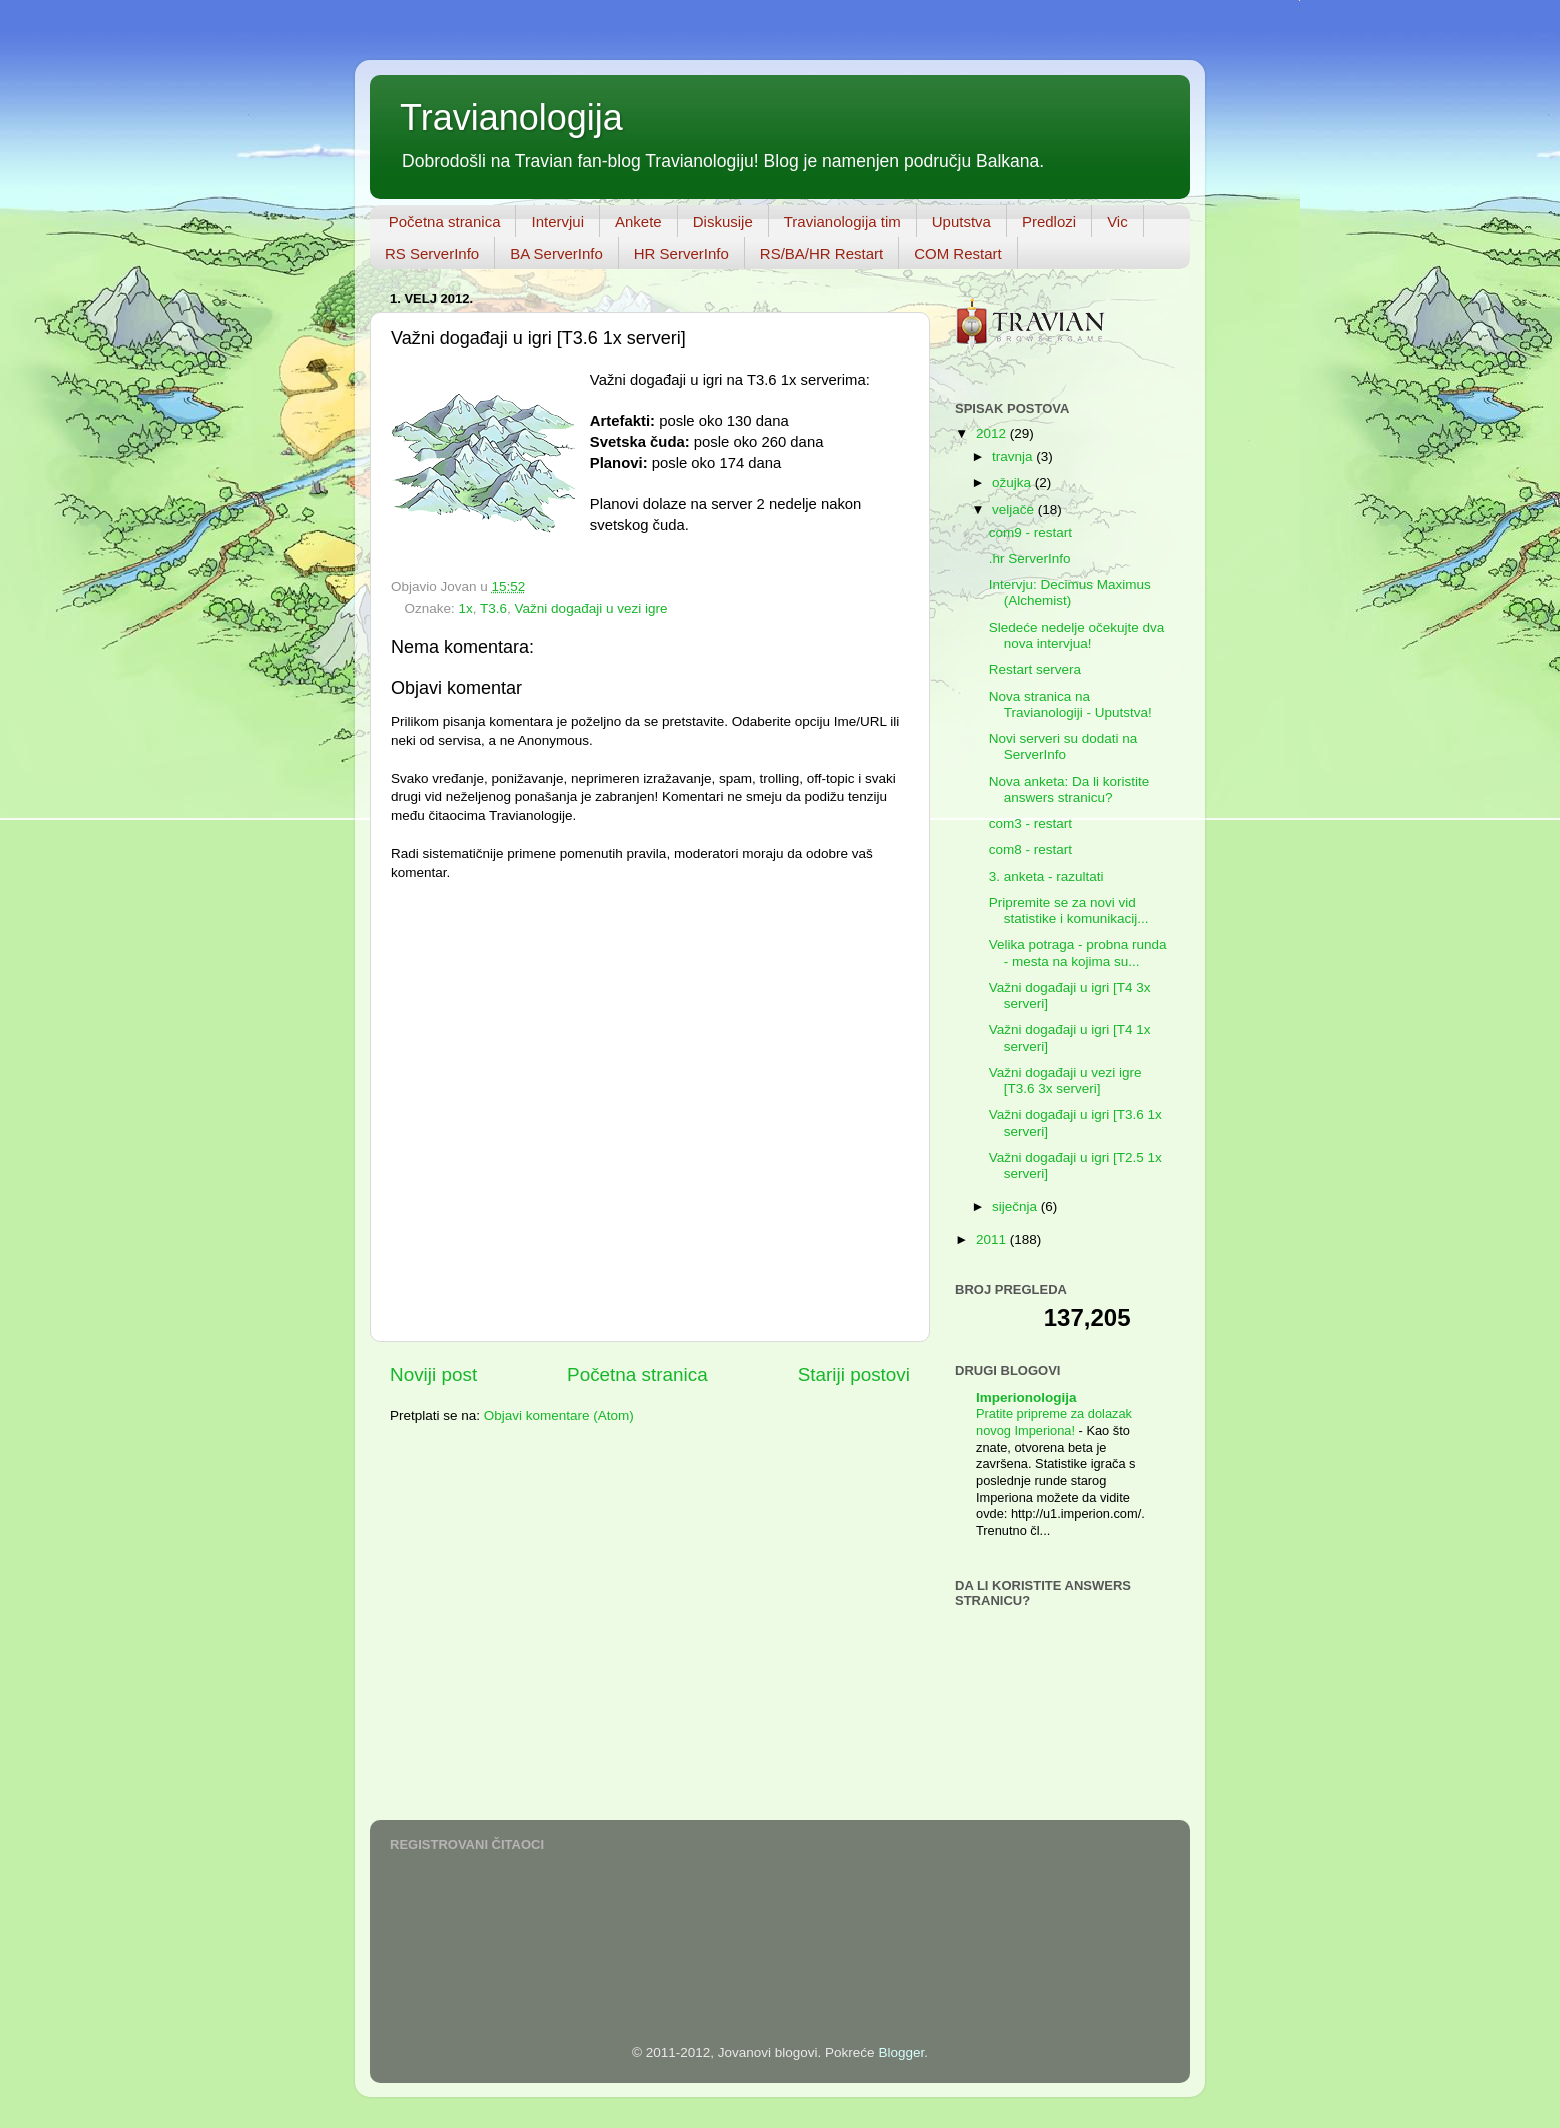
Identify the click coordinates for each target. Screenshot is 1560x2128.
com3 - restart (1030, 823)
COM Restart (958, 253)
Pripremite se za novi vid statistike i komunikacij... (1069, 910)
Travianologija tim (842, 221)
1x (466, 608)
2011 (993, 1239)
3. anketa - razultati (1046, 876)
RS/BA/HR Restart (821, 253)
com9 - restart (1030, 532)
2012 (993, 433)
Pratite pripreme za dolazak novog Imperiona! (1054, 1422)
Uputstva (961, 221)
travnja (1014, 456)
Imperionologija (1026, 1397)
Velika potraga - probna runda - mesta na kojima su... (1078, 952)
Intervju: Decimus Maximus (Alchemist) (1070, 592)
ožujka (1013, 482)
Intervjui (557, 221)
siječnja (1016, 1206)
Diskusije (723, 221)
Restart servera (1035, 669)
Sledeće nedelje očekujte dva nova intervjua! (1077, 635)
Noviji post (433, 1374)
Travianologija (511, 117)
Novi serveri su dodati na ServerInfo (1063, 746)
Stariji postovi (854, 1374)
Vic (1117, 221)
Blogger (901, 2052)
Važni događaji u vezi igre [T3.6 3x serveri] (1065, 1080)
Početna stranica (445, 221)
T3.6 (493, 608)
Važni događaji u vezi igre (591, 608)
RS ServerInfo (432, 253)
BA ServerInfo (556, 253)
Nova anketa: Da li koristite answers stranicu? (1069, 789)
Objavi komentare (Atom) (559, 1415)
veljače (1015, 509)
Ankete (638, 221)
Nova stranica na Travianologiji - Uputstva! (1070, 704)
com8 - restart (1030, 849)
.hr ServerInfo (1030, 558)
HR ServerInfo (681, 253)
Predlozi (1049, 221)
